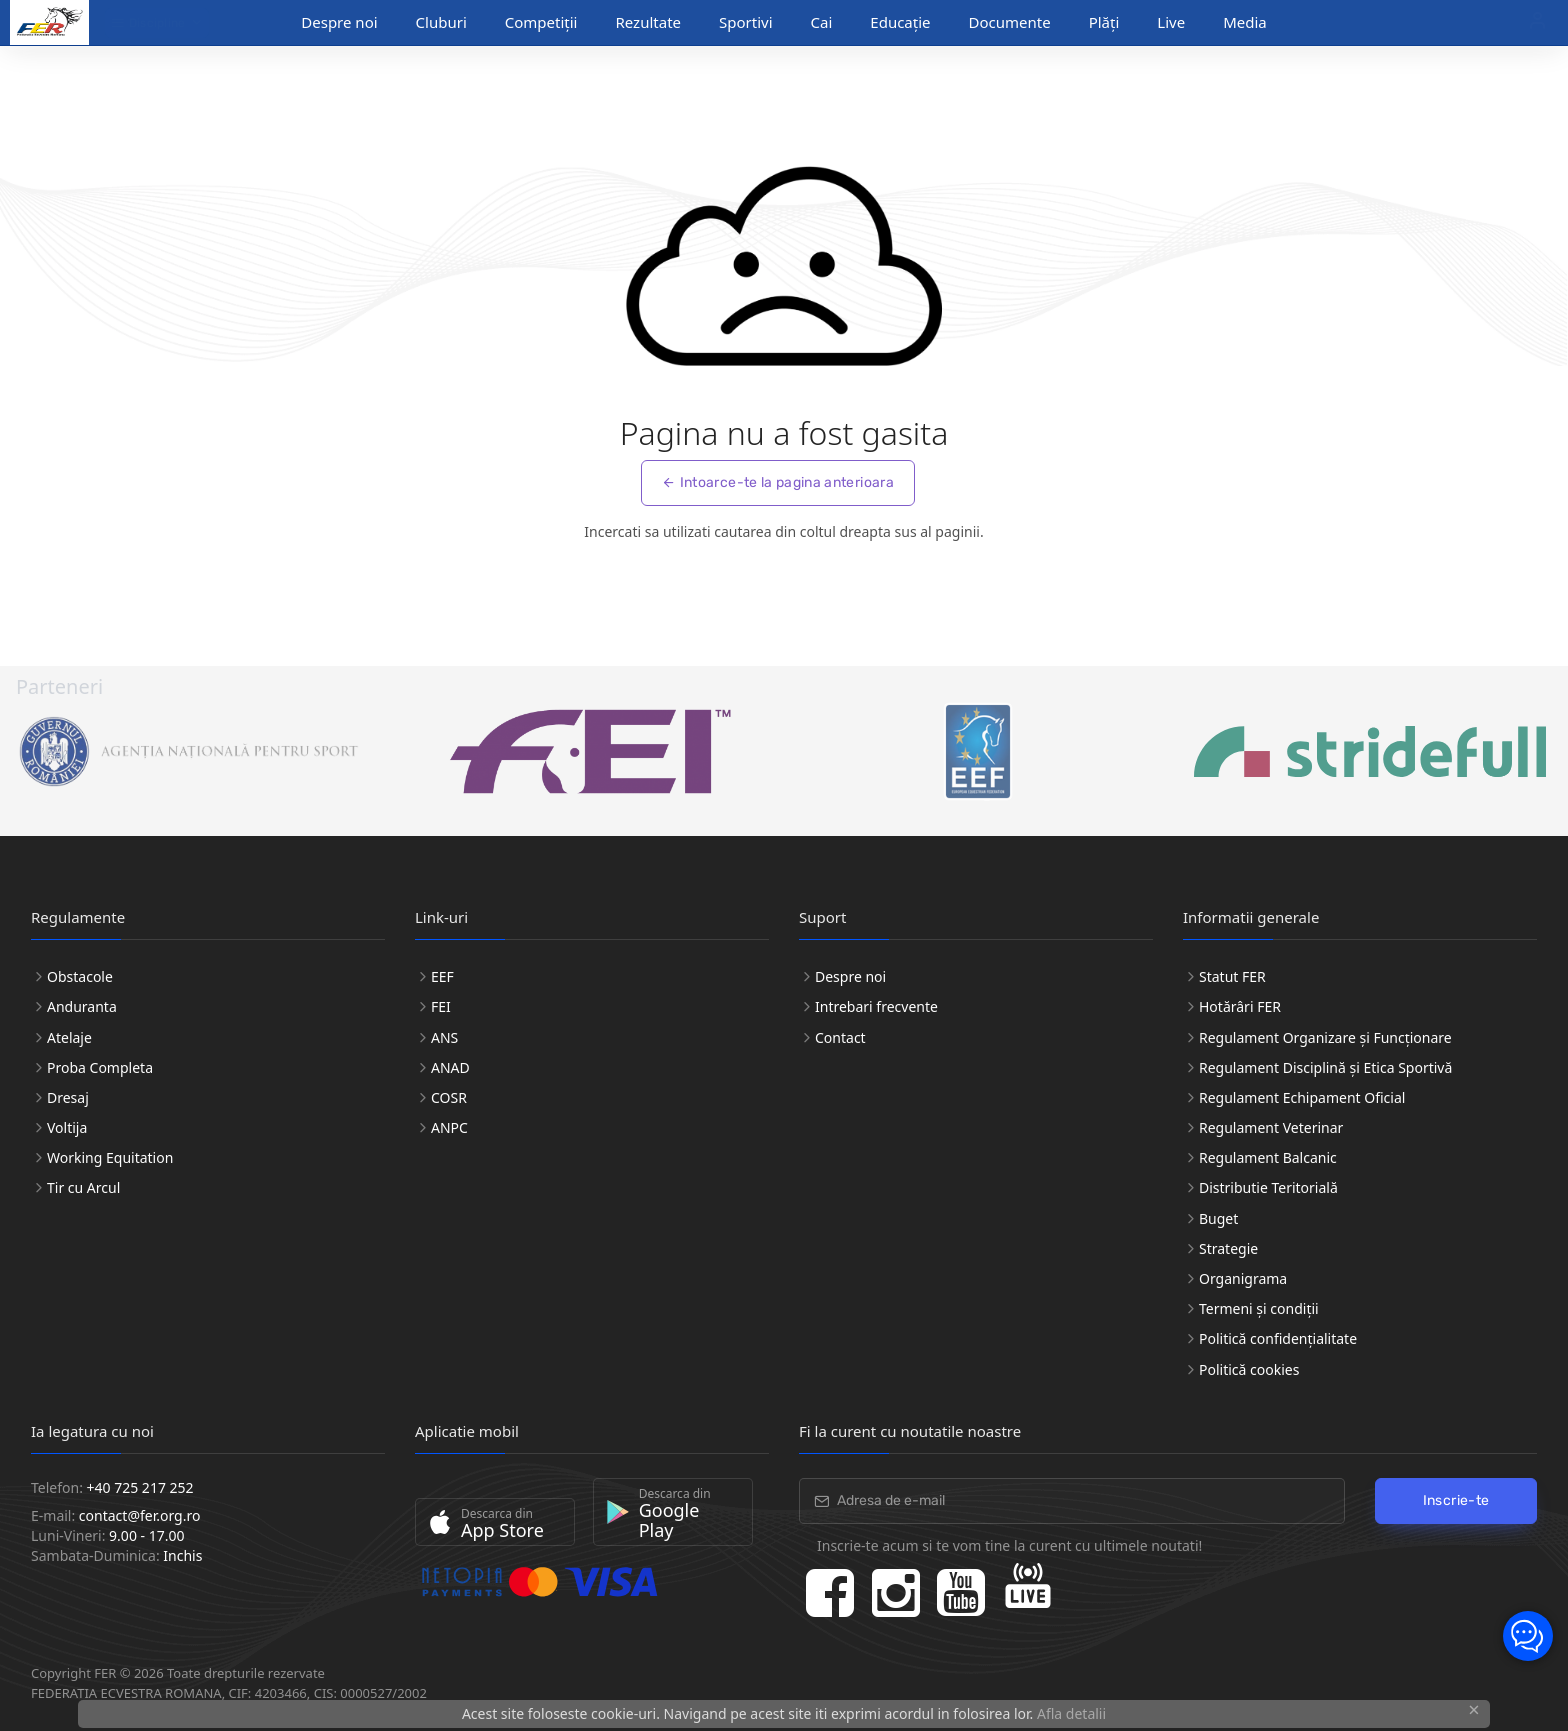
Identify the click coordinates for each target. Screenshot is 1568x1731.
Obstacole (80, 976)
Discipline (148, 23)
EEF (442, 976)
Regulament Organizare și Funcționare (1325, 1037)
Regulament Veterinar (1271, 1127)
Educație (900, 22)
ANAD (450, 1067)
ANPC (449, 1127)
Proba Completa (100, 1067)
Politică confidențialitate (1278, 1338)
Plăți (1104, 22)
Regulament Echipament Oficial (1302, 1097)
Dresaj (68, 1097)
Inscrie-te (1456, 1500)
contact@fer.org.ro (140, 1515)
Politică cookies (1249, 1369)
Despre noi (339, 22)
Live (1171, 22)
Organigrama (1243, 1278)
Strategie (1228, 1248)
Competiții (541, 22)
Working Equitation (110, 1157)
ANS (444, 1037)
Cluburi (441, 22)
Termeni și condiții (1259, 1308)
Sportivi (746, 22)
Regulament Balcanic (1268, 1157)
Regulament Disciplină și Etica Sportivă (1325, 1067)
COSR (449, 1097)
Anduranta (82, 1006)
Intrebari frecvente (876, 1006)
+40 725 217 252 (140, 1487)
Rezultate (648, 22)
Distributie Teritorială (1268, 1187)
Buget (1218, 1218)
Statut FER (1232, 976)
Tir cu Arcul (83, 1187)
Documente (1010, 22)
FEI (441, 1006)
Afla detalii (1071, 1713)
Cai (822, 22)
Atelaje (69, 1037)
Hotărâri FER (1240, 1006)
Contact (840, 1037)
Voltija (67, 1127)
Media (1245, 22)
